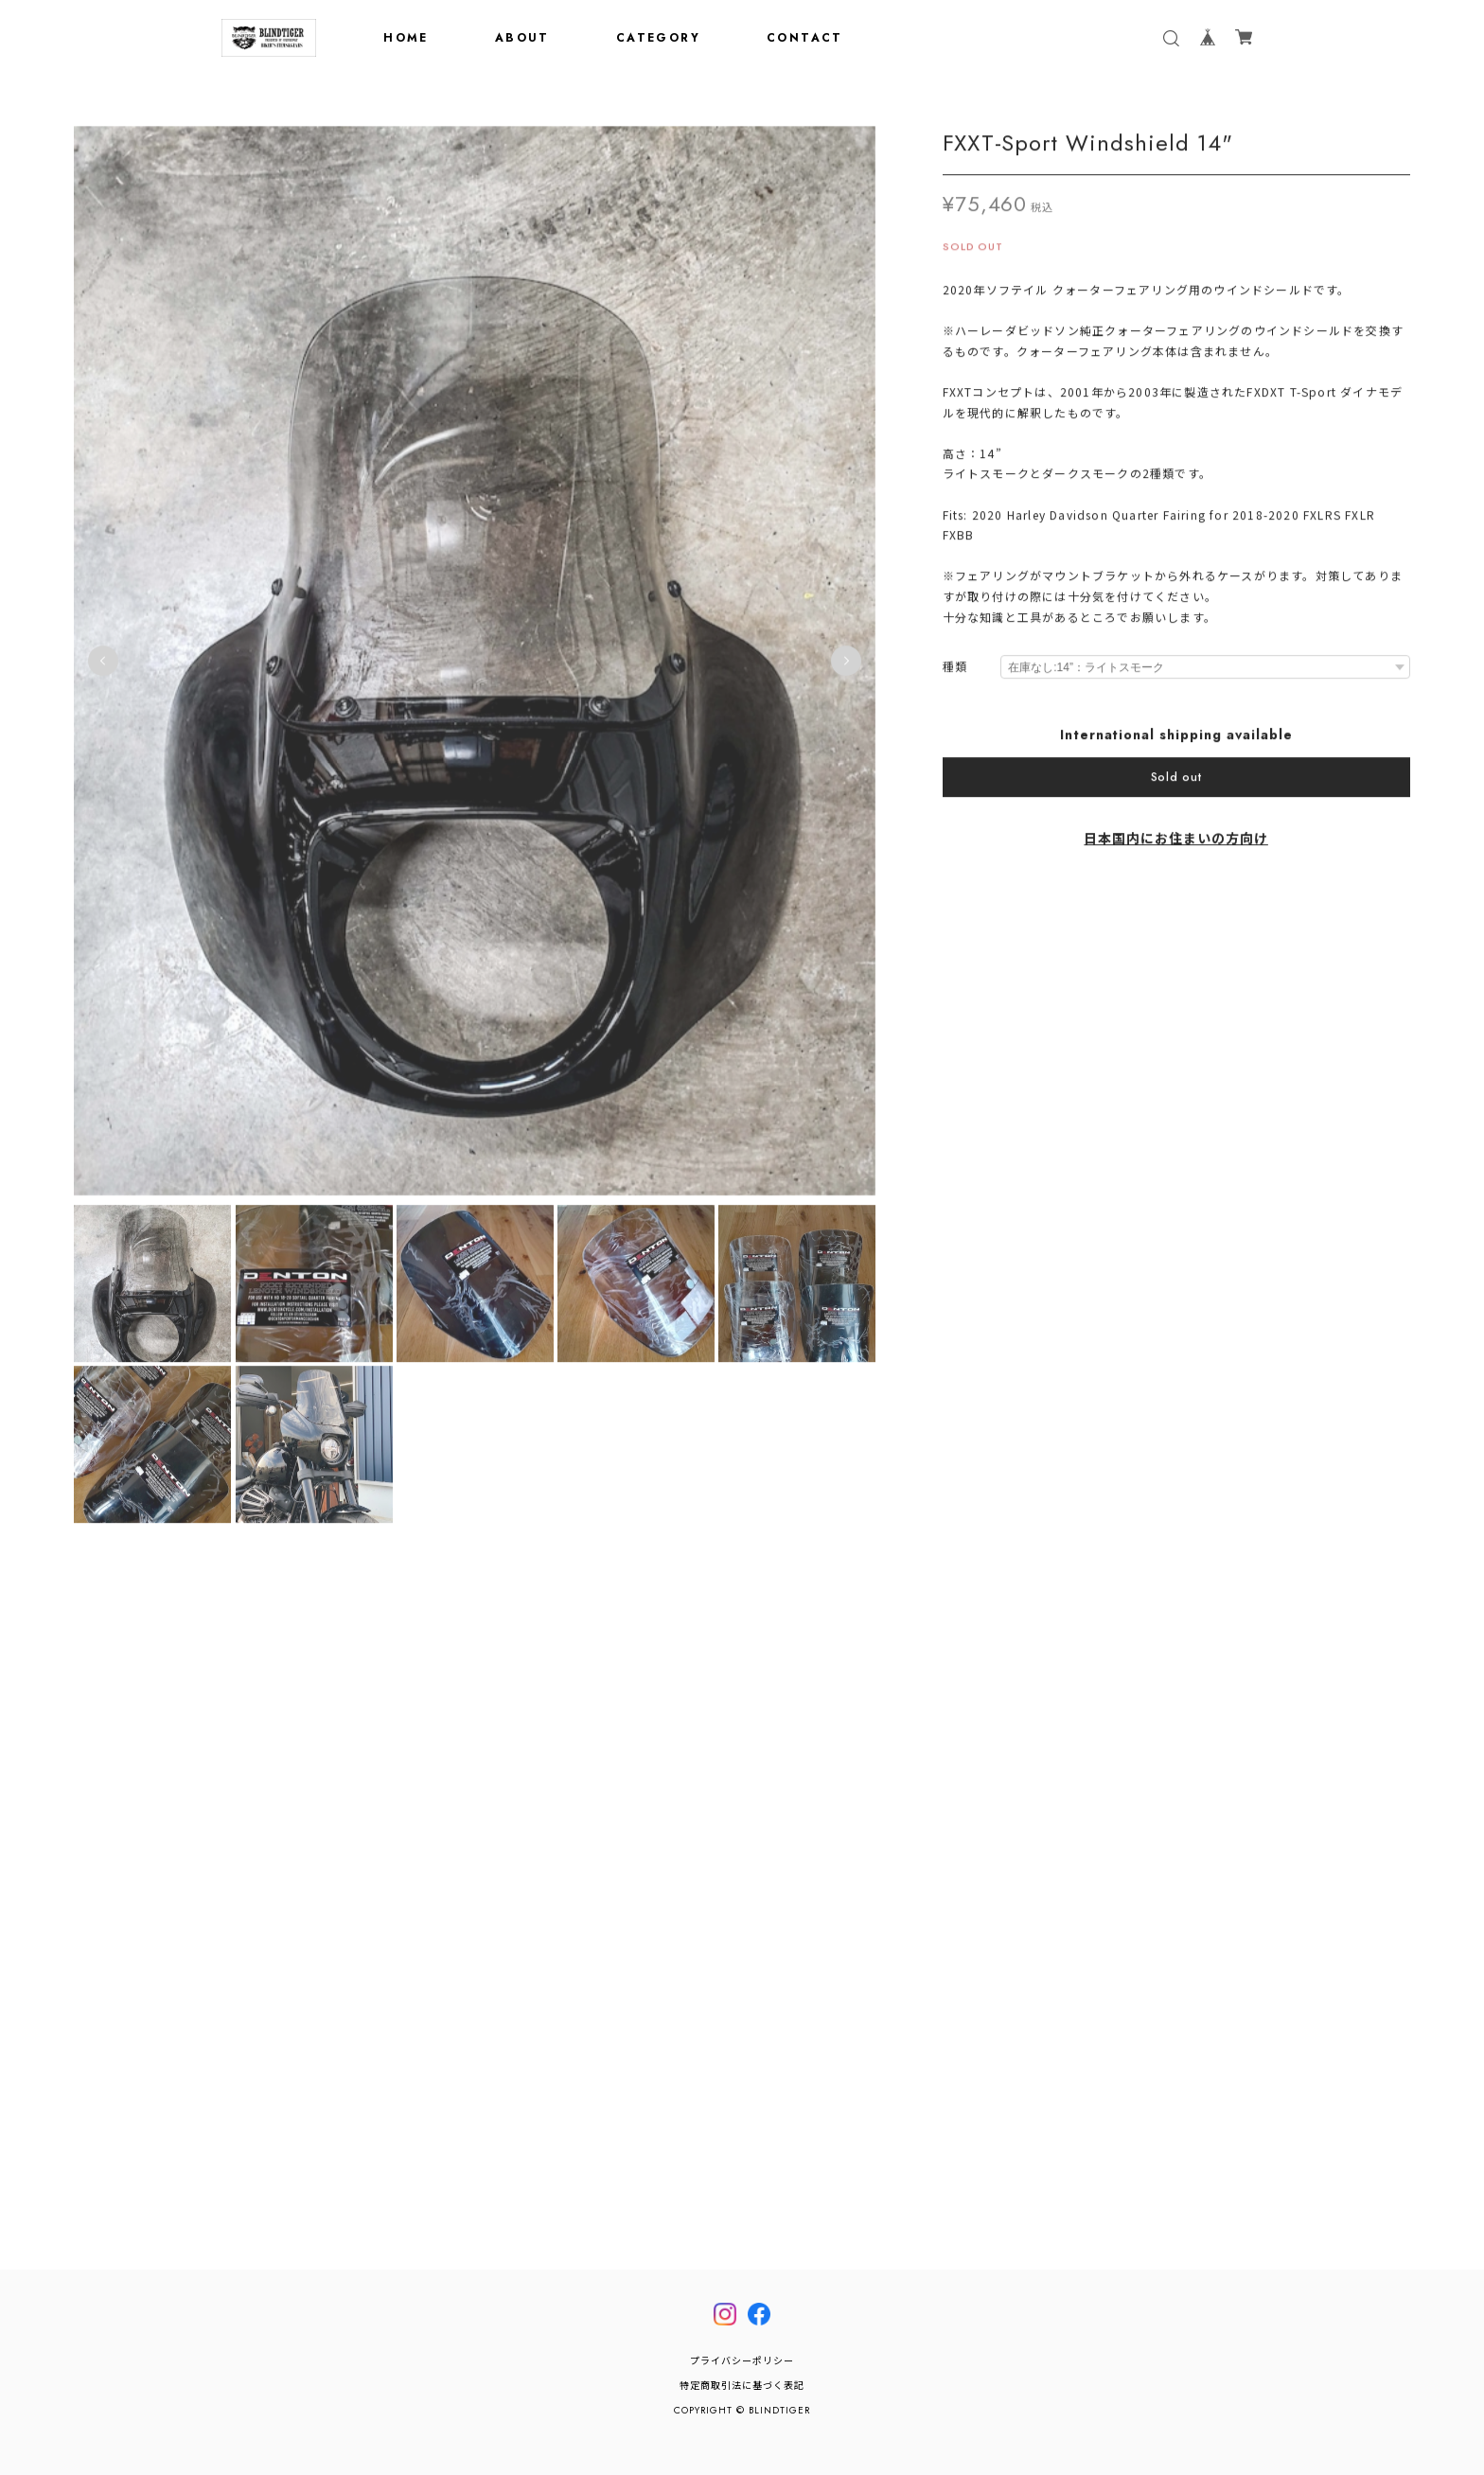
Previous (103, 664)
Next (846, 664)
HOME (406, 37)
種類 (955, 671)
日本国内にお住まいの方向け (1175, 842)
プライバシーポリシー (742, 2361)
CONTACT (805, 37)
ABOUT (522, 37)
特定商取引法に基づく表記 (742, 2385)
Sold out (1176, 780)
